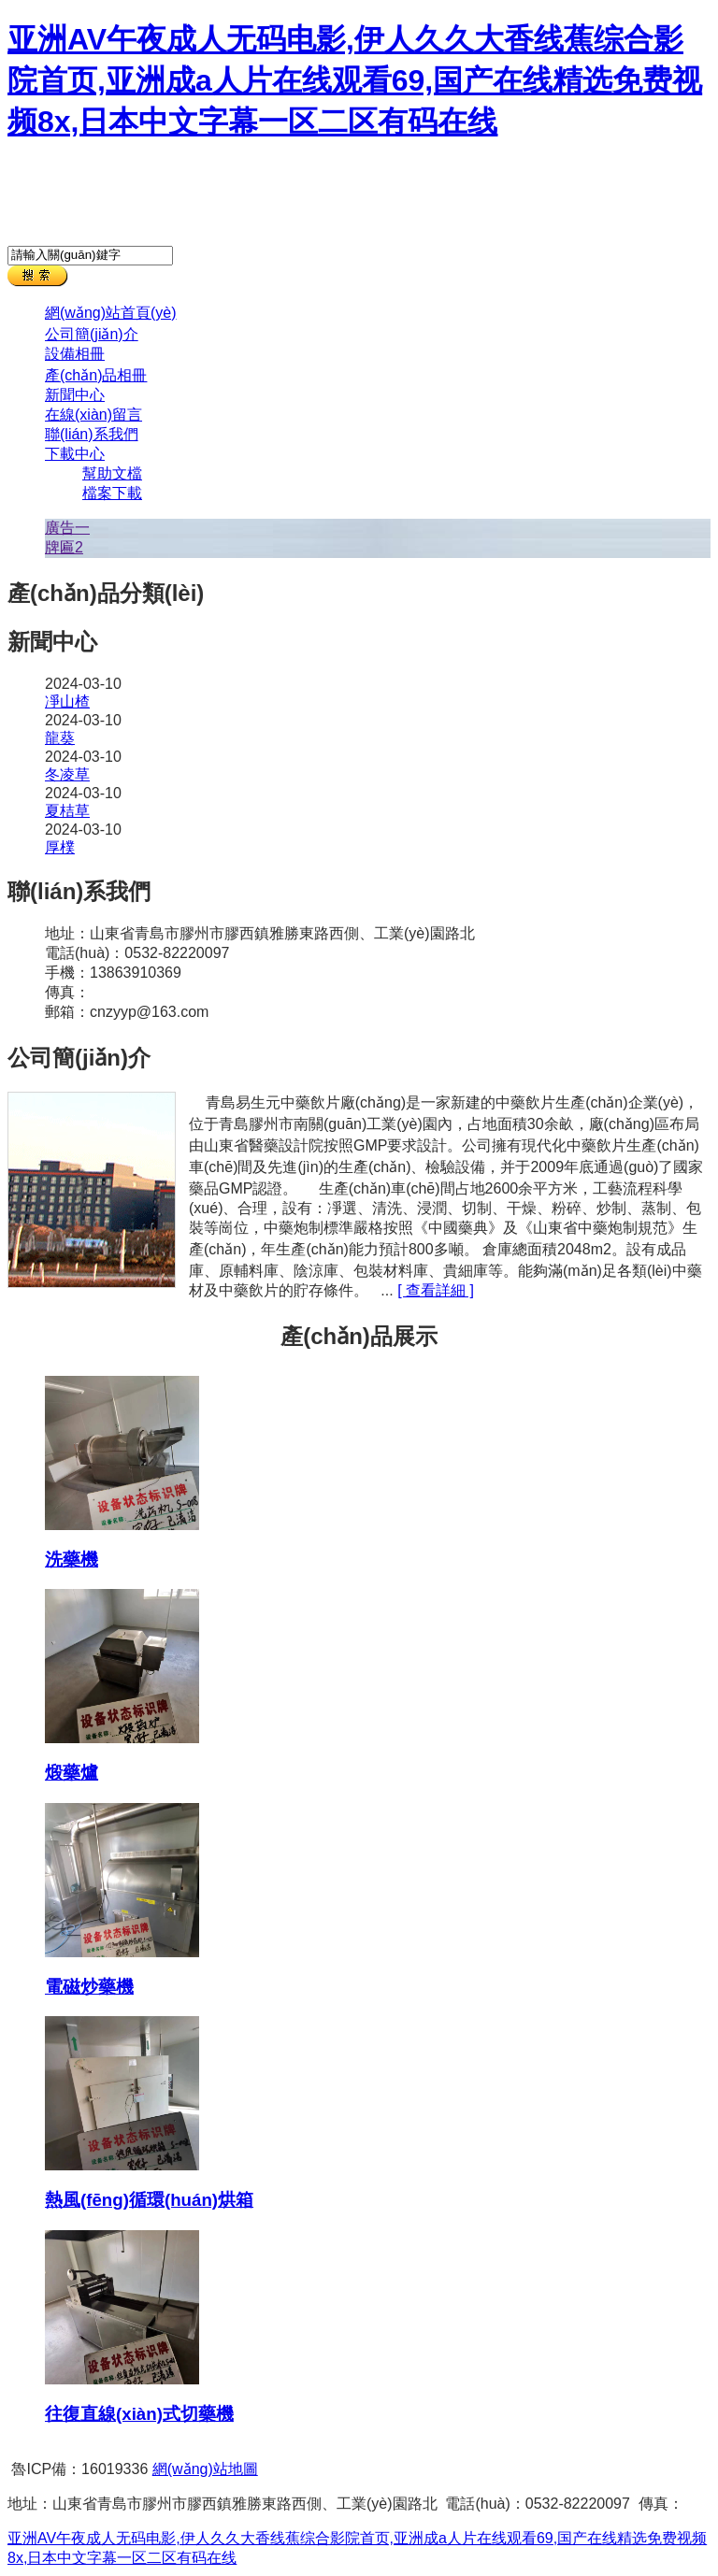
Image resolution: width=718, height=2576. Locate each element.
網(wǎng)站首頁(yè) (111, 313)
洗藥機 (71, 1559)
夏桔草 (67, 811)
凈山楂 (67, 701)
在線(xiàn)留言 (93, 414)
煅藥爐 (71, 1772)
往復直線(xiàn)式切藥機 (139, 2414)
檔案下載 (112, 493)
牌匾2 (64, 547)
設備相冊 (75, 354)
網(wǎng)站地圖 (205, 2469)
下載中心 (75, 454)
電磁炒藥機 (89, 1986)
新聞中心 (75, 395)
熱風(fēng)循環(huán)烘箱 (149, 2200)
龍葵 (60, 738)
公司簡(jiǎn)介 (91, 334)
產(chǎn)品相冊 (96, 375)
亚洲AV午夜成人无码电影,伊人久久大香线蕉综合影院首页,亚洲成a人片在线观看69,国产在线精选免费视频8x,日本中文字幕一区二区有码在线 (354, 80)
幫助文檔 (112, 473)
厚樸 (60, 847)
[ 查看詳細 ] (435, 1290)
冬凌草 (67, 774)
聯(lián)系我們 (91, 434)
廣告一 (67, 528)
